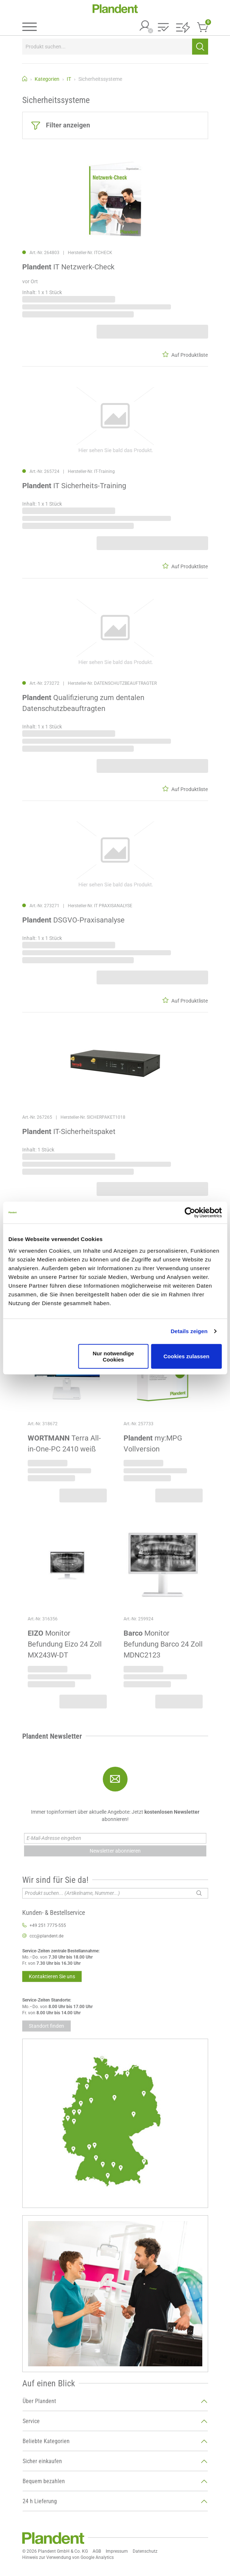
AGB (97, 2551)
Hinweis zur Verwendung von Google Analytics (68, 2557)
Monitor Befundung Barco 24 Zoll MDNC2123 (163, 1644)
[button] (163, 28)
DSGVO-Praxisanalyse (73, 920)
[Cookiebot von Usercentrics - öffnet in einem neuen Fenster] (190, 1212)
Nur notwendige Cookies (113, 1356)
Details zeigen (189, 1331)
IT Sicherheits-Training (74, 486)
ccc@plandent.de (46, 1936)
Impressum (117, 2551)
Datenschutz (145, 2551)
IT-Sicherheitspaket (69, 1131)
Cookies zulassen (187, 1356)
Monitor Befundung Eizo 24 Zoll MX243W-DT (65, 1644)
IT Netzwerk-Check (68, 266)
